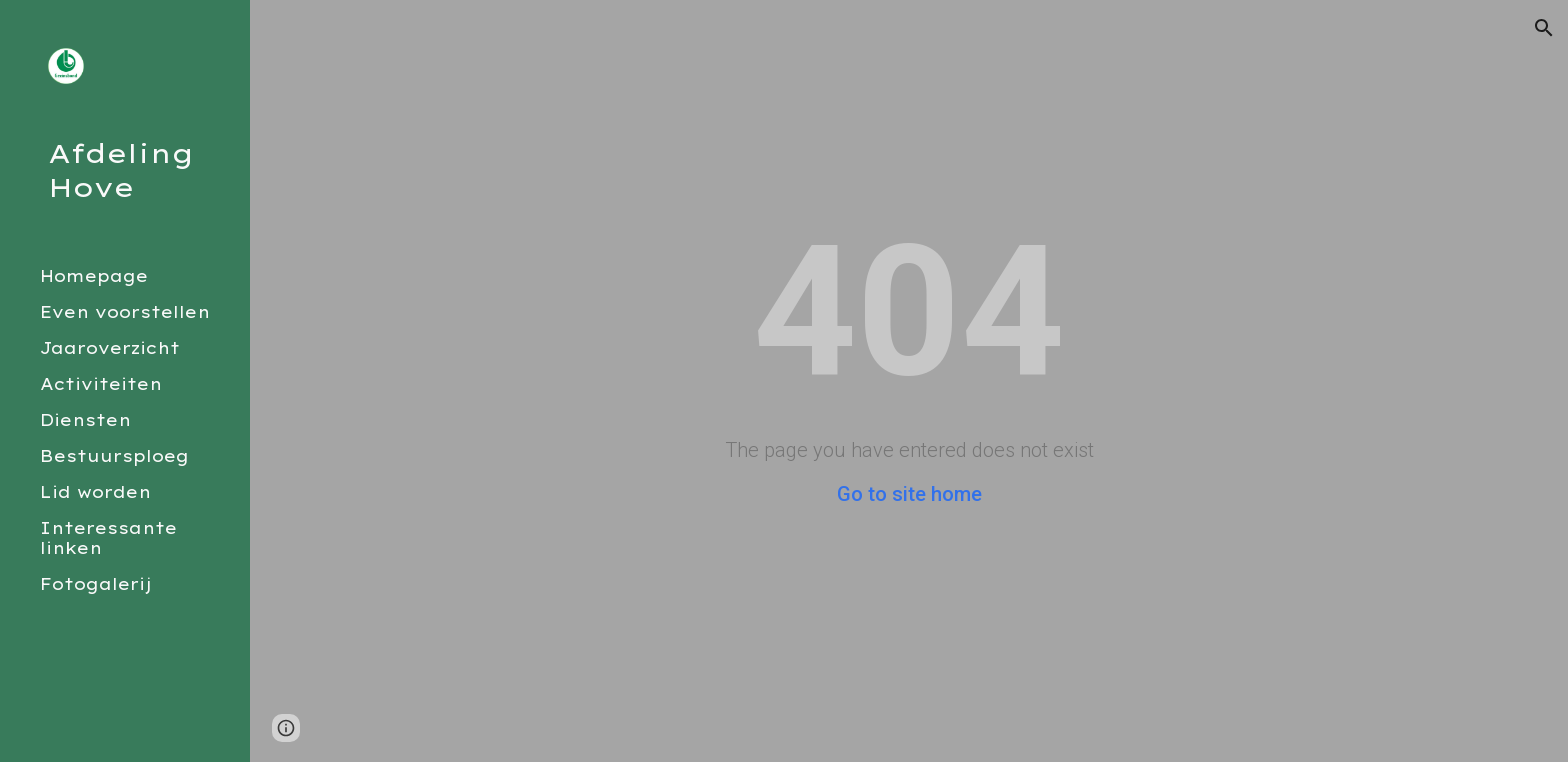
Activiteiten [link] (101, 384)
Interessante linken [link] (108, 538)
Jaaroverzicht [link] (110, 348)
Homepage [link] (94, 276)
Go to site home (909, 494)
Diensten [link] (85, 420)
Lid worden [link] (95, 492)
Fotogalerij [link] (96, 584)
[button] (1544, 28)
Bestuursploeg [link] (114, 456)
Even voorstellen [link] (125, 312)
